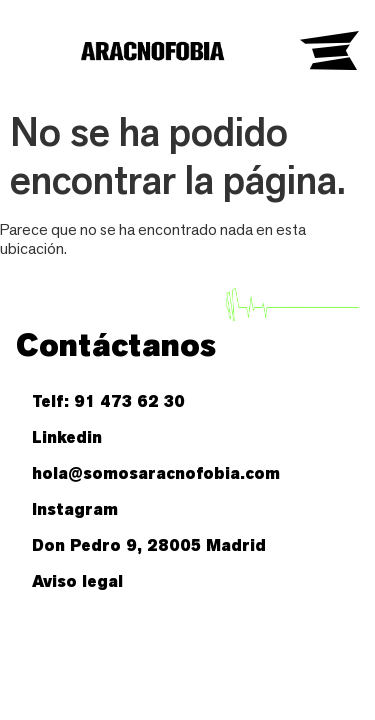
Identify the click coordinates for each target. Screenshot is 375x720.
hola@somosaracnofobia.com (156, 473)
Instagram (75, 509)
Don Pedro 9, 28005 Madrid (149, 545)
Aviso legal (77, 581)
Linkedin (67, 437)
